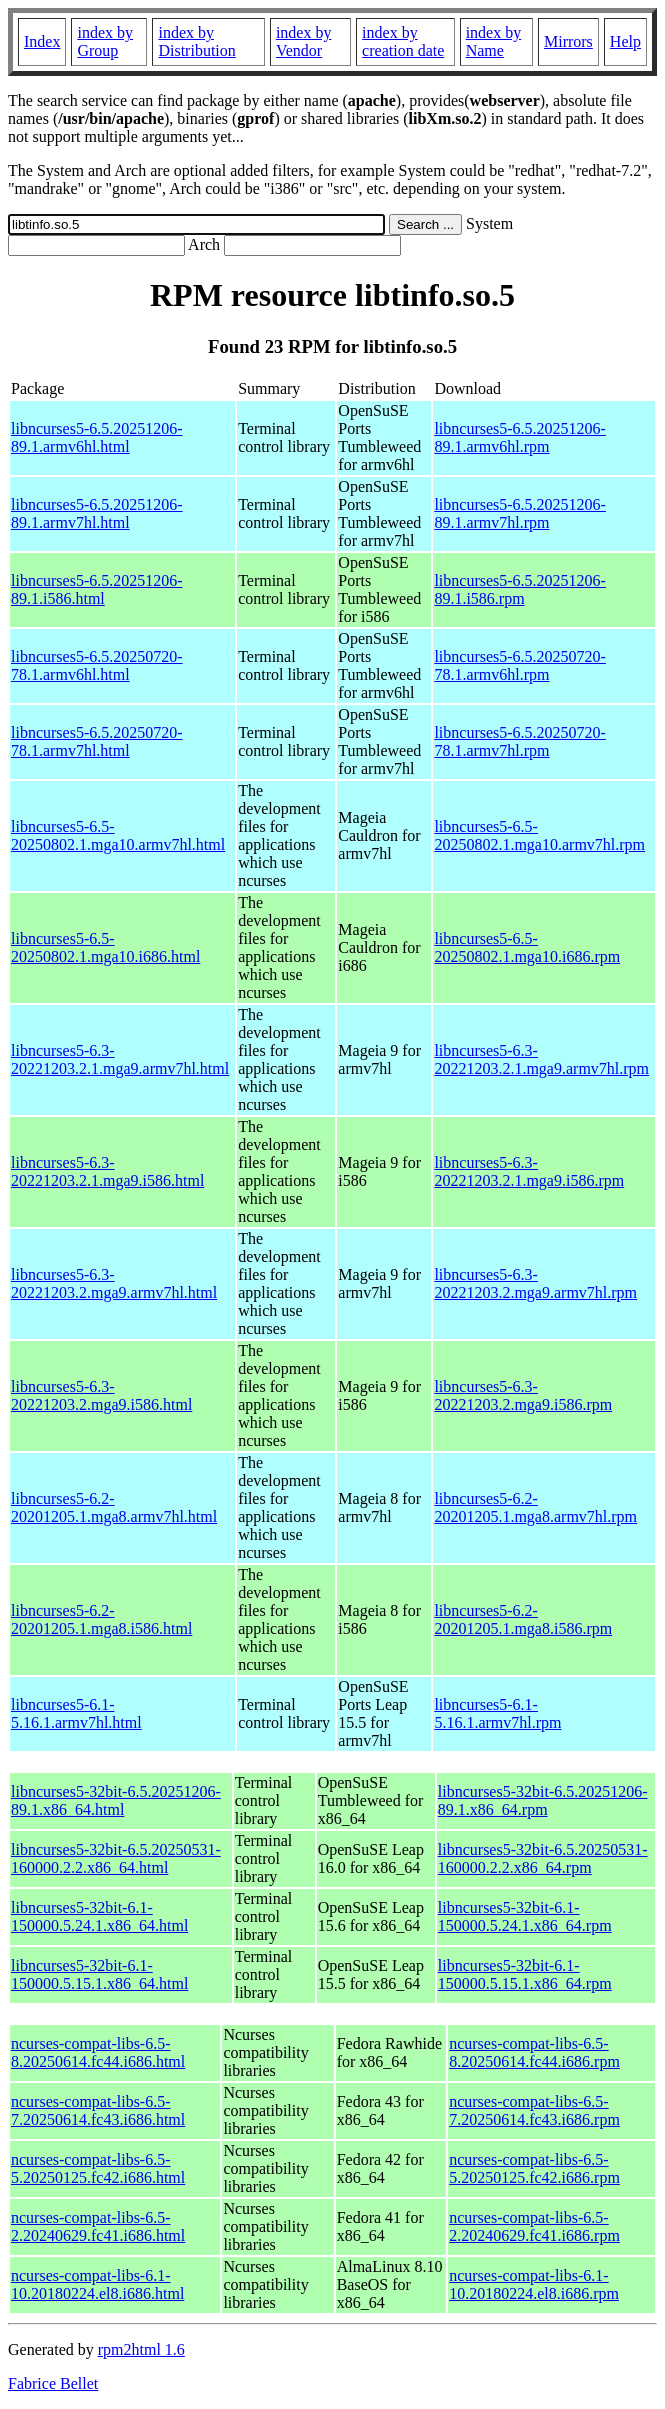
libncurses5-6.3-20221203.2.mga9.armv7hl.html (114, 1283)
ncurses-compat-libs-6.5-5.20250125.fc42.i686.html (98, 2168)
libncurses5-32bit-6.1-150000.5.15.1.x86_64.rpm (525, 1974)
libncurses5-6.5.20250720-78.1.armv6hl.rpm (520, 665)
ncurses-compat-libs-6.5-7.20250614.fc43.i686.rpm (534, 2110)
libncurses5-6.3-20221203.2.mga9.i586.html (101, 1395)
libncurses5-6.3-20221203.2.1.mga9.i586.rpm (529, 1171)
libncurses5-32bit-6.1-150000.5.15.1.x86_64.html (99, 1974)
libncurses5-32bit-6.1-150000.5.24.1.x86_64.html (99, 1916)
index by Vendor (304, 41)
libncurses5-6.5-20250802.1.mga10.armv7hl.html (118, 835)
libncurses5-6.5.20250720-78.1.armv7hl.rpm (520, 741)
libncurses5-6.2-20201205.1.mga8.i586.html (101, 1619)
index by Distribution (196, 41)
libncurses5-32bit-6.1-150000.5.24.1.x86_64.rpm (525, 1916)
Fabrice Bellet (53, 2383)
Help (625, 41)
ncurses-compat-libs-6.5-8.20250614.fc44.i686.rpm (534, 2052)
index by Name (494, 41)
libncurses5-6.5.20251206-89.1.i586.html (97, 589)
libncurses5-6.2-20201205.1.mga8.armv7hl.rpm (535, 1507)
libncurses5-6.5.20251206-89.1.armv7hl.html (97, 513)
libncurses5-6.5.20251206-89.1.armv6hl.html (97, 437)
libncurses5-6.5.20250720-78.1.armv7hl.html (97, 741)
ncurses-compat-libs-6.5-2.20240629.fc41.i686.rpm (534, 2226)
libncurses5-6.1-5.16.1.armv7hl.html (76, 1713)
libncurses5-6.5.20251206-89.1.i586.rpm (520, 589)
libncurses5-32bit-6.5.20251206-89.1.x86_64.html (116, 1800)
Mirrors (568, 41)
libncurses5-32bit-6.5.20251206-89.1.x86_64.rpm (543, 1800)
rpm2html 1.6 (141, 2349)
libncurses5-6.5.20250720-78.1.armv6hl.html (97, 665)
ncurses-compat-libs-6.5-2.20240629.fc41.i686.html (98, 2226)
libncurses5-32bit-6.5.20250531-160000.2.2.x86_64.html (116, 1858)
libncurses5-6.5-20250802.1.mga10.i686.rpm (527, 947)
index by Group (105, 41)
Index (42, 41)
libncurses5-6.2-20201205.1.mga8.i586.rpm (523, 1619)
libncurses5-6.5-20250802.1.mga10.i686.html (105, 947)
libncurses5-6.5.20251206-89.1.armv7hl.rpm (520, 513)
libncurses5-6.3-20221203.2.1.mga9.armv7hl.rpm (541, 1059)
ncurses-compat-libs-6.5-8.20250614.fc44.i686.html (98, 2052)
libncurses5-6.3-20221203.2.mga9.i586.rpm (523, 1395)
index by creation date (403, 41)
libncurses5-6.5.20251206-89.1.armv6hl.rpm (520, 437)
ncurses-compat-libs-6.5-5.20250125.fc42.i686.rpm (534, 2168)
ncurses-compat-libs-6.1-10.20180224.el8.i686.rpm (534, 2284)
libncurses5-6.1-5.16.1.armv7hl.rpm (497, 1713)
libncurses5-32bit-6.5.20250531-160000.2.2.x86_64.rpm (543, 1858)
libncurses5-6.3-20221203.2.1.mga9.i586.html (107, 1171)
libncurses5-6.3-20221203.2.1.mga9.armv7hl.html (120, 1059)
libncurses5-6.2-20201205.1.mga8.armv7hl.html (114, 1507)
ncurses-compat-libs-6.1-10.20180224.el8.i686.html (97, 2284)
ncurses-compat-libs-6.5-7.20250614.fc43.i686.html (98, 2110)
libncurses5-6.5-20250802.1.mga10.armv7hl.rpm (539, 835)
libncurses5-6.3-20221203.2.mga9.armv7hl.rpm (535, 1283)
